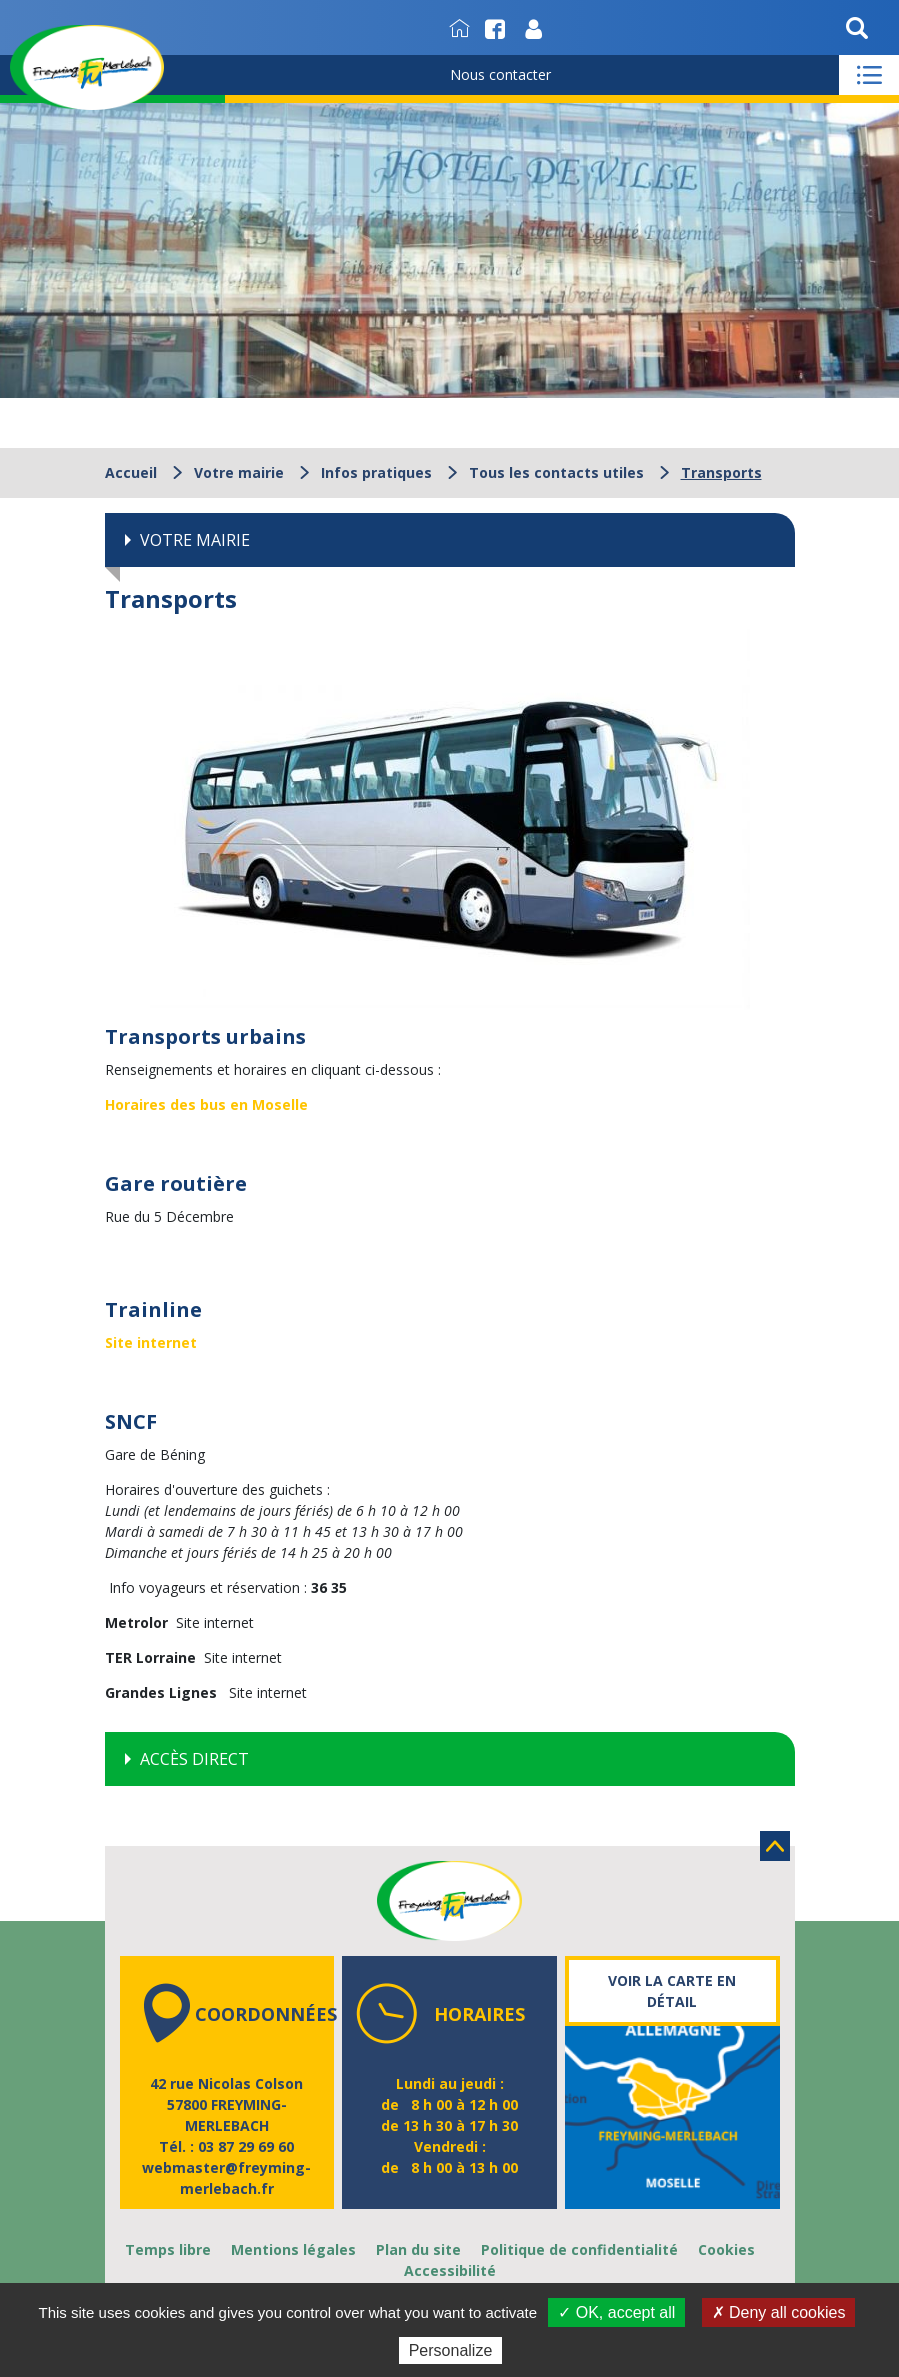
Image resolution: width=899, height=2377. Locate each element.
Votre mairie (239, 472)
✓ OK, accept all (616, 2312)
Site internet (151, 1342)
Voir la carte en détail (672, 1991)
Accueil (131, 472)
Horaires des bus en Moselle (206, 1104)
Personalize (451, 2350)
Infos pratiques (376, 472)
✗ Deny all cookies (779, 2312)
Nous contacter (500, 74)
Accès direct (194, 1759)
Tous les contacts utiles (556, 472)
